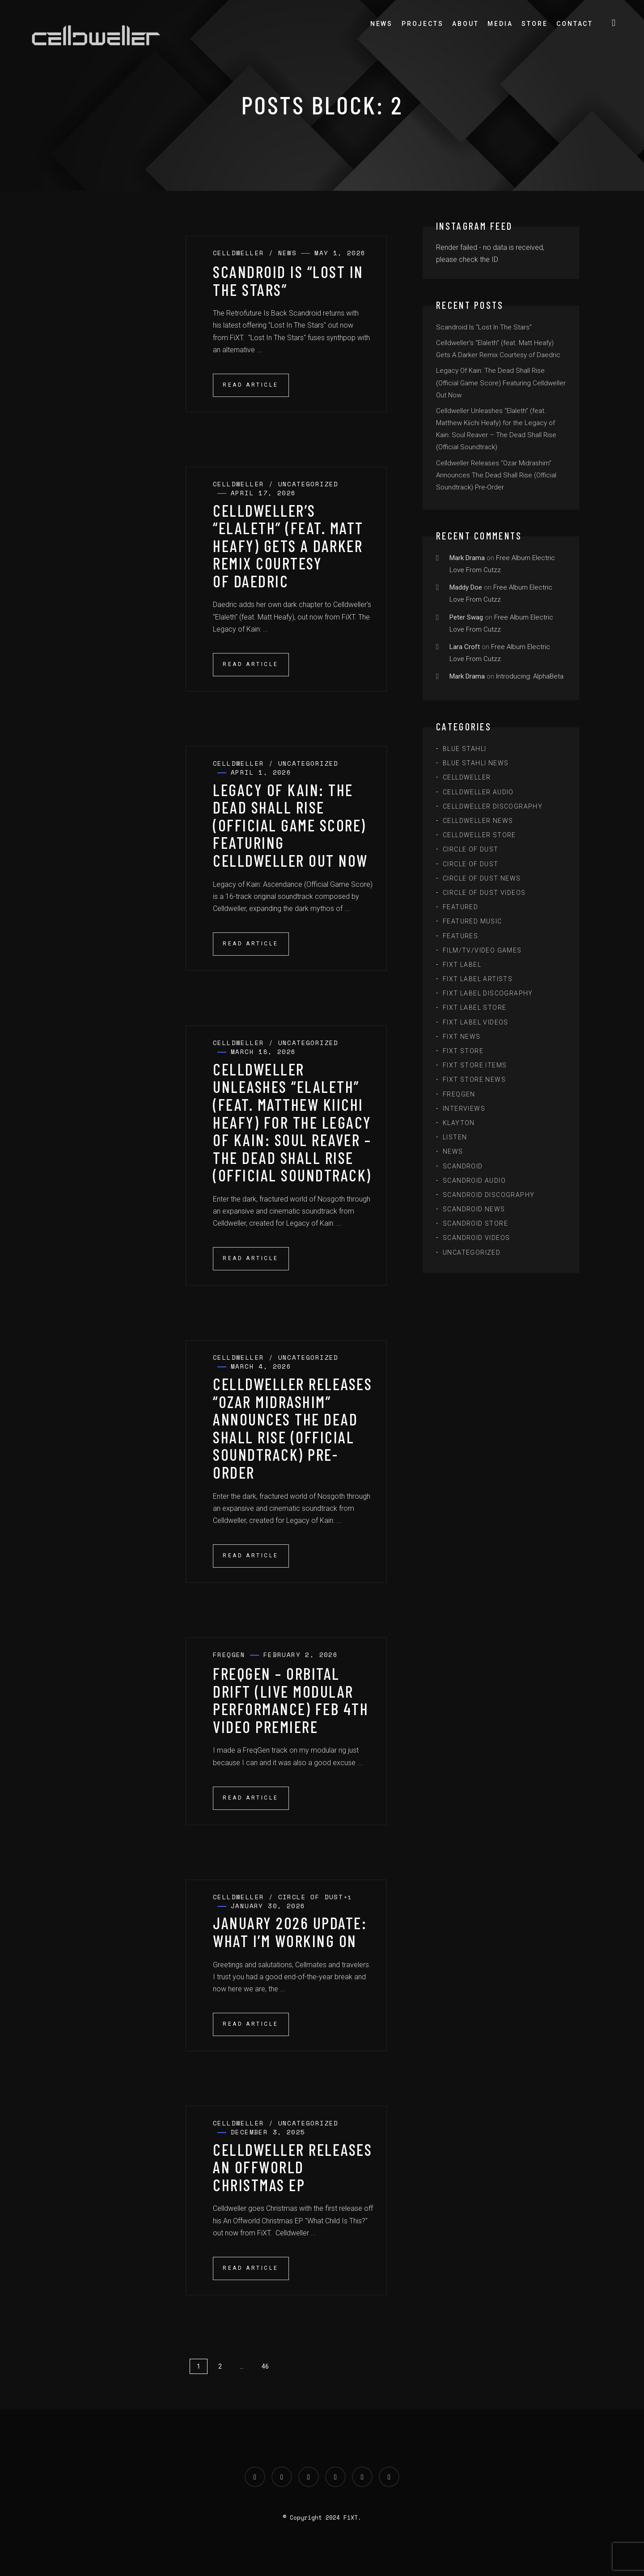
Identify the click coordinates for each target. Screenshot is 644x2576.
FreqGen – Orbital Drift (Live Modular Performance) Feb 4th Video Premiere (291, 1700)
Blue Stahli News (475, 763)
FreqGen (459, 1094)
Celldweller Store (479, 835)
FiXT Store (463, 1050)
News (381, 23)
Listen (455, 1137)
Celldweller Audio (478, 792)
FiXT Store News (474, 1079)
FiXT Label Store (474, 1007)
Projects (422, 23)
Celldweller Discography (492, 806)
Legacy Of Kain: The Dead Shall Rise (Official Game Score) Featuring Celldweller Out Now (290, 825)
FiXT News (462, 1036)
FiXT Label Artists (478, 978)
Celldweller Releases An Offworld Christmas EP (292, 2167)
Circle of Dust (471, 849)
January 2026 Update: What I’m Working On (290, 1931)
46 (265, 2366)
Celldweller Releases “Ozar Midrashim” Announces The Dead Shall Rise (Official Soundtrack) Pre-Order (292, 1428)
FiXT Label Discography (488, 993)
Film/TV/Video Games (482, 950)
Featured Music (472, 921)
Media (500, 23)
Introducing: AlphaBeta (530, 676)
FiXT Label (462, 964)
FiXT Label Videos (475, 1022)
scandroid (463, 1166)
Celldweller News (478, 820)
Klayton (459, 1122)
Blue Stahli (464, 748)
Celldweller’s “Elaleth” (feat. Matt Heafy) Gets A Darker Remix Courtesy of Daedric (288, 545)
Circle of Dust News (482, 878)
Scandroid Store (475, 1223)
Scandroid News (474, 1209)
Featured (460, 907)
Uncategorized (471, 1252)
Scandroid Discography (488, 1194)
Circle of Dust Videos (484, 892)
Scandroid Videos (476, 1237)
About (465, 23)
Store (534, 23)
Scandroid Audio (474, 1180)
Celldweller (467, 777)
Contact (574, 23)
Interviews (464, 1108)
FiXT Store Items (475, 1065)
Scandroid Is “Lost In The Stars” (288, 280)
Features (460, 936)
